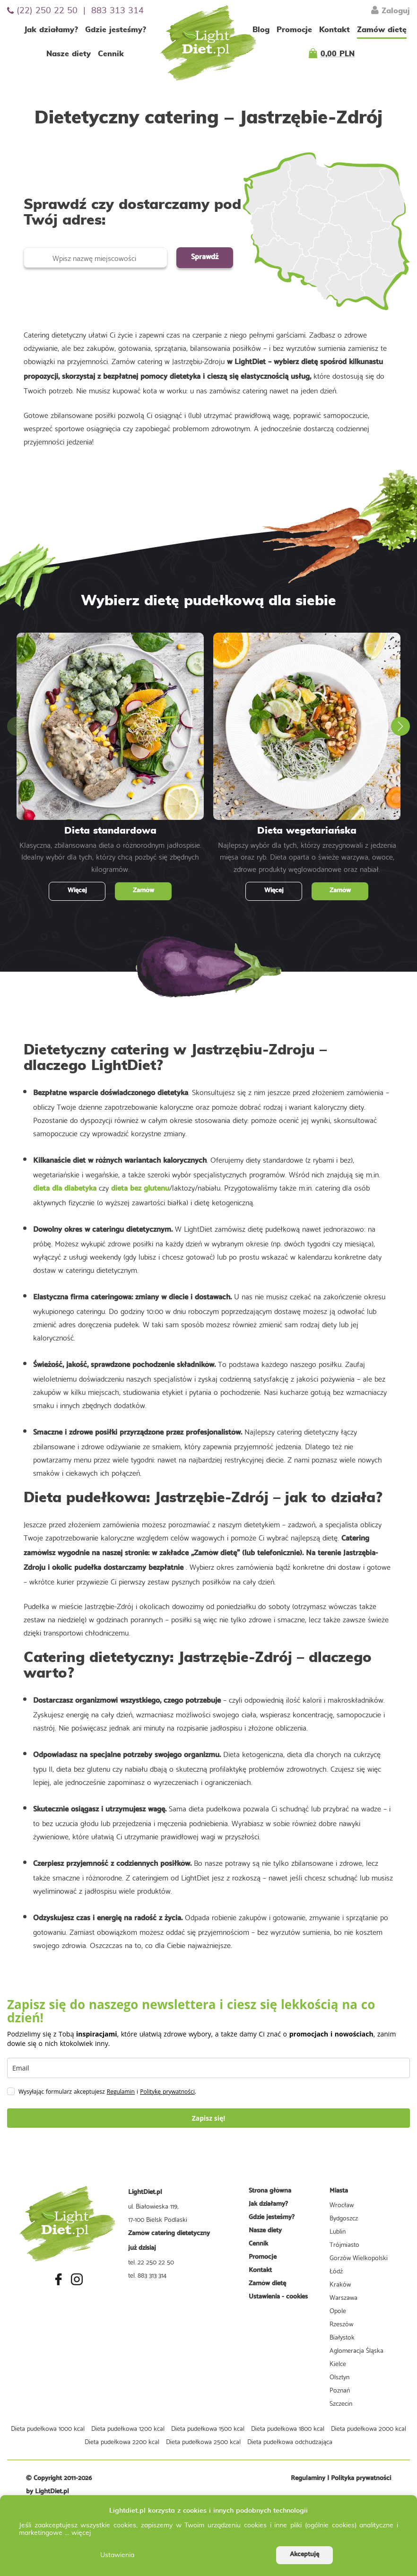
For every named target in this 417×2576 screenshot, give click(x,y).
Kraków (340, 2283)
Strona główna (270, 2190)
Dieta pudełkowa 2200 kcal (122, 2441)
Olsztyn (339, 2376)
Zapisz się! (209, 2118)
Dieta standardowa (110, 830)
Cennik (111, 54)
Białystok (342, 2336)
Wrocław (342, 2204)
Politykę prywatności (167, 2092)
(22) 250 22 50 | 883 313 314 (75, 10)
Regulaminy (308, 2478)
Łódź (336, 2270)
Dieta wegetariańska (306, 830)
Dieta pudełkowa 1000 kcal (48, 2428)
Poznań (340, 2389)
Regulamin (121, 2092)
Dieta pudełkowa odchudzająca (289, 2441)
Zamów (143, 890)
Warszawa (343, 2297)
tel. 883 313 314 (147, 2274)
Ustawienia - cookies (278, 2296)
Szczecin (341, 2403)
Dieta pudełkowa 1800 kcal (287, 2428)
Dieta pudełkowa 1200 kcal (128, 2428)
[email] (208, 2068)
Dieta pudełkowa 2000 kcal (368, 2428)
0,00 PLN (338, 54)
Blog (260, 30)
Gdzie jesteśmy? (115, 30)
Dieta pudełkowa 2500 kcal (203, 2441)
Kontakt (334, 30)
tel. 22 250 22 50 (151, 2261)
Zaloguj (390, 10)
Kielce (338, 2363)
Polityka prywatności (361, 2478)
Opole (338, 2310)
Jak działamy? (51, 30)
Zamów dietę (382, 30)
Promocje (294, 30)
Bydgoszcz (344, 2217)
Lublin (338, 2231)
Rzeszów (341, 2323)
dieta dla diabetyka (64, 1188)
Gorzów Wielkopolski (359, 2257)
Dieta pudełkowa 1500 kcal (207, 2428)
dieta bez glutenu (140, 1188)
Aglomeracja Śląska (356, 2350)
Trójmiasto (344, 2244)
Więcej (77, 890)
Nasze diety (68, 54)
